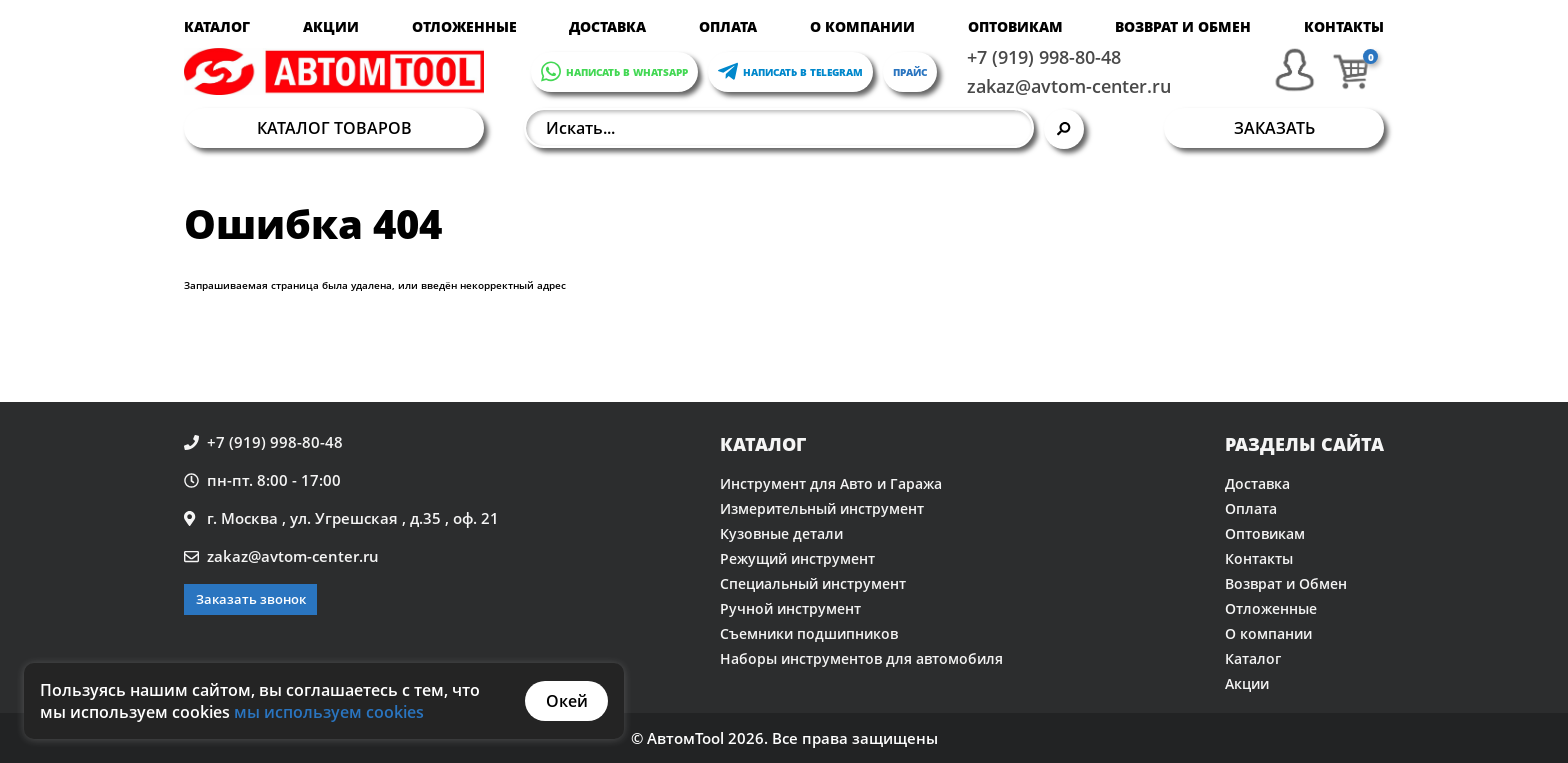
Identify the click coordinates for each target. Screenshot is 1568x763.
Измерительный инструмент (822, 508)
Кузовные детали (781, 533)
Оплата (728, 26)
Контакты (1344, 26)
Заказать (1274, 128)
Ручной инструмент (790, 608)
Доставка (607, 26)
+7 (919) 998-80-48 (1044, 57)
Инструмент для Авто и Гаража (831, 483)
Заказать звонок (251, 599)
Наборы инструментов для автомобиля (861, 658)
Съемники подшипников (809, 633)
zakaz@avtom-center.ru (1069, 86)
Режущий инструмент (797, 558)
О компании (862, 26)
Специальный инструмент (813, 583)
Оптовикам (1015, 26)
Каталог (217, 26)
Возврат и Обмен (1183, 26)
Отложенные (464, 26)
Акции (331, 26)
